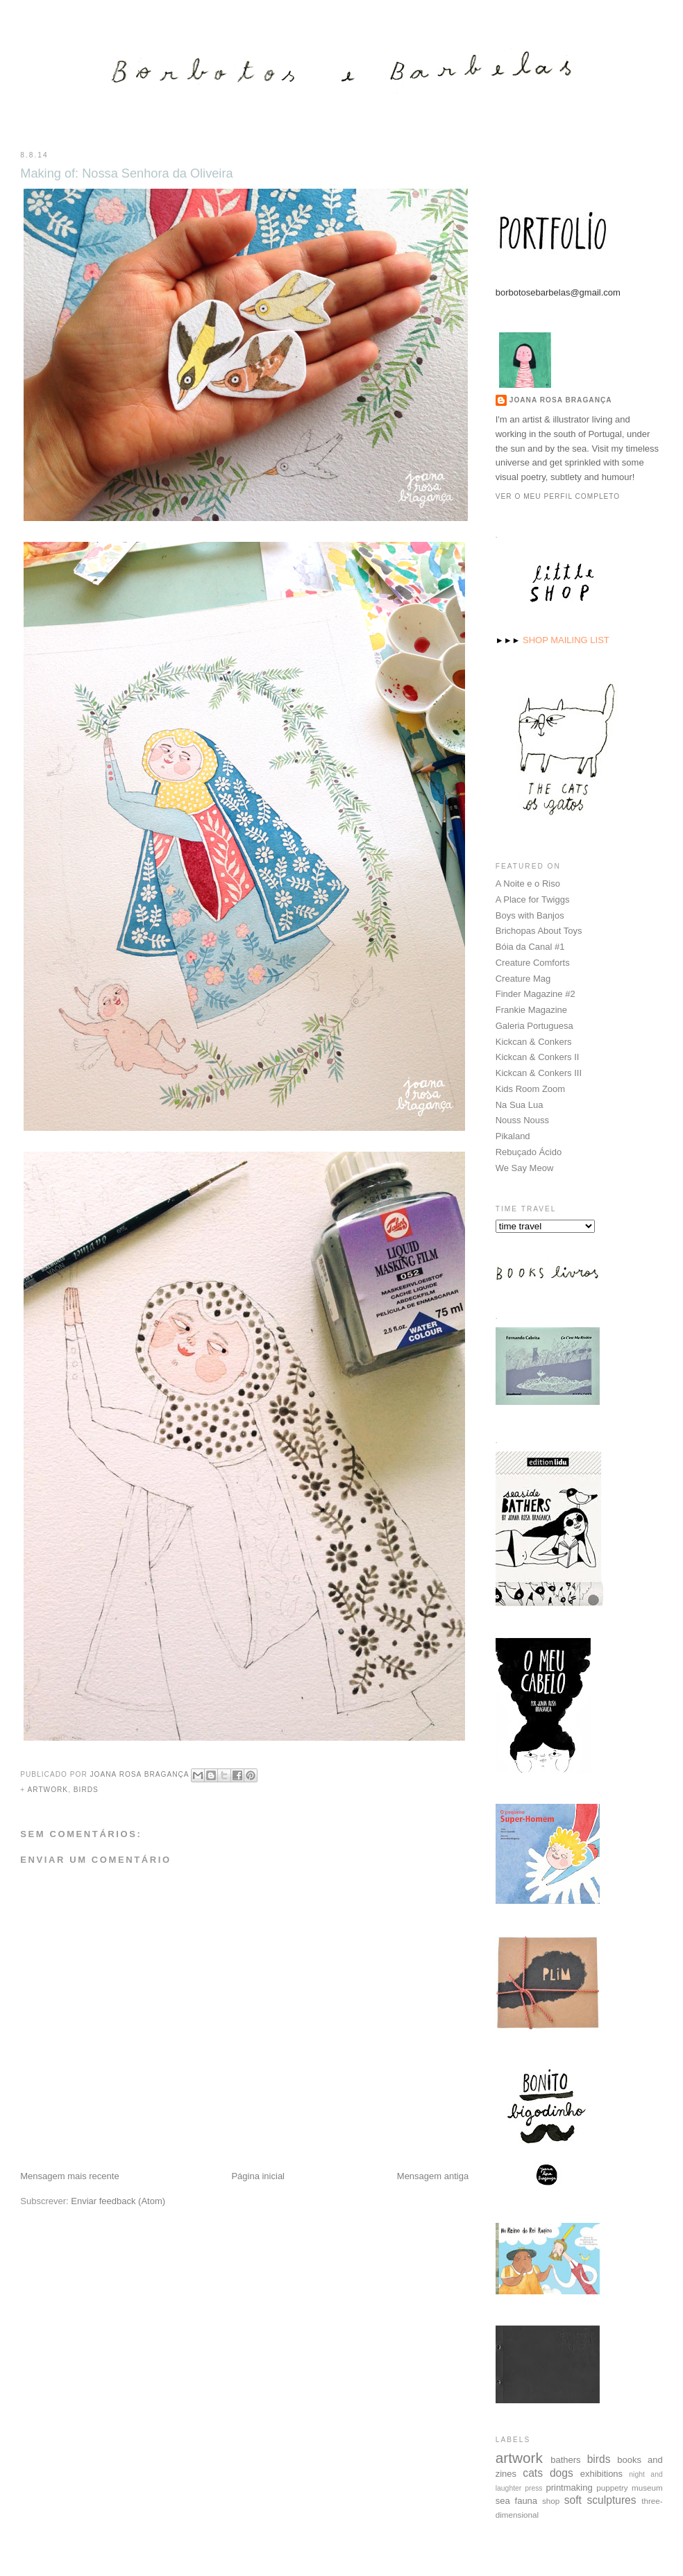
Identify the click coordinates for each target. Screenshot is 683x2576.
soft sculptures (600, 2499)
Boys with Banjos (530, 915)
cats (533, 2472)
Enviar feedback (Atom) (118, 2201)
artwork (47, 1789)
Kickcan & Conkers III (539, 1072)
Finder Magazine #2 (535, 993)
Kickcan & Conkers (534, 1041)
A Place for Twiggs (533, 899)
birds (86, 1789)
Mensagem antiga (433, 2176)
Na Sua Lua (519, 1104)
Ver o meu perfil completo (558, 496)
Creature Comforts (533, 962)
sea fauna (516, 2500)
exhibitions (601, 2473)
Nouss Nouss (522, 1119)
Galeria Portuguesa (534, 1025)
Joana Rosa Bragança (560, 399)
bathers (565, 2459)
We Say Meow (525, 1167)
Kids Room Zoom (530, 1088)
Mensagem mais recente (69, 2176)
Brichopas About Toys (539, 930)
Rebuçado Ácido (529, 1151)
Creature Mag (523, 978)
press (533, 2487)
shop (550, 2500)
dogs (561, 2472)
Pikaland (513, 1135)
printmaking (569, 2487)
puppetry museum (629, 2486)
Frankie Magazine (531, 1009)
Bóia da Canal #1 (530, 946)
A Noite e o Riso (528, 883)
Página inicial (258, 2176)
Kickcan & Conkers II (538, 1056)
